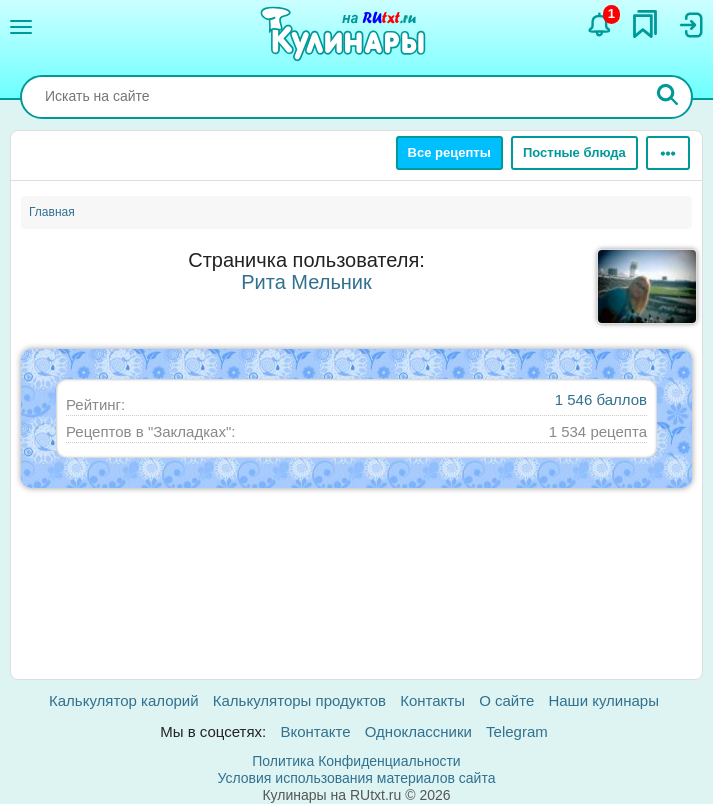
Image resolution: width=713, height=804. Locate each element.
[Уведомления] (600, 25)
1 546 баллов (601, 399)
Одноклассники (418, 731)
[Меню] (21, 27)
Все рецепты (449, 152)
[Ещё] (668, 153)
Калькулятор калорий (124, 700)
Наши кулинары (603, 700)
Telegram (517, 731)
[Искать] (668, 97)
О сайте (506, 700)
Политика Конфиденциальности (356, 761)
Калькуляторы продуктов (299, 700)
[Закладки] (645, 24)
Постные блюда (574, 152)
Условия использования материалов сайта (357, 778)
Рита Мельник (306, 282)
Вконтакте (315, 731)
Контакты (432, 700)
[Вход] (690, 25)
